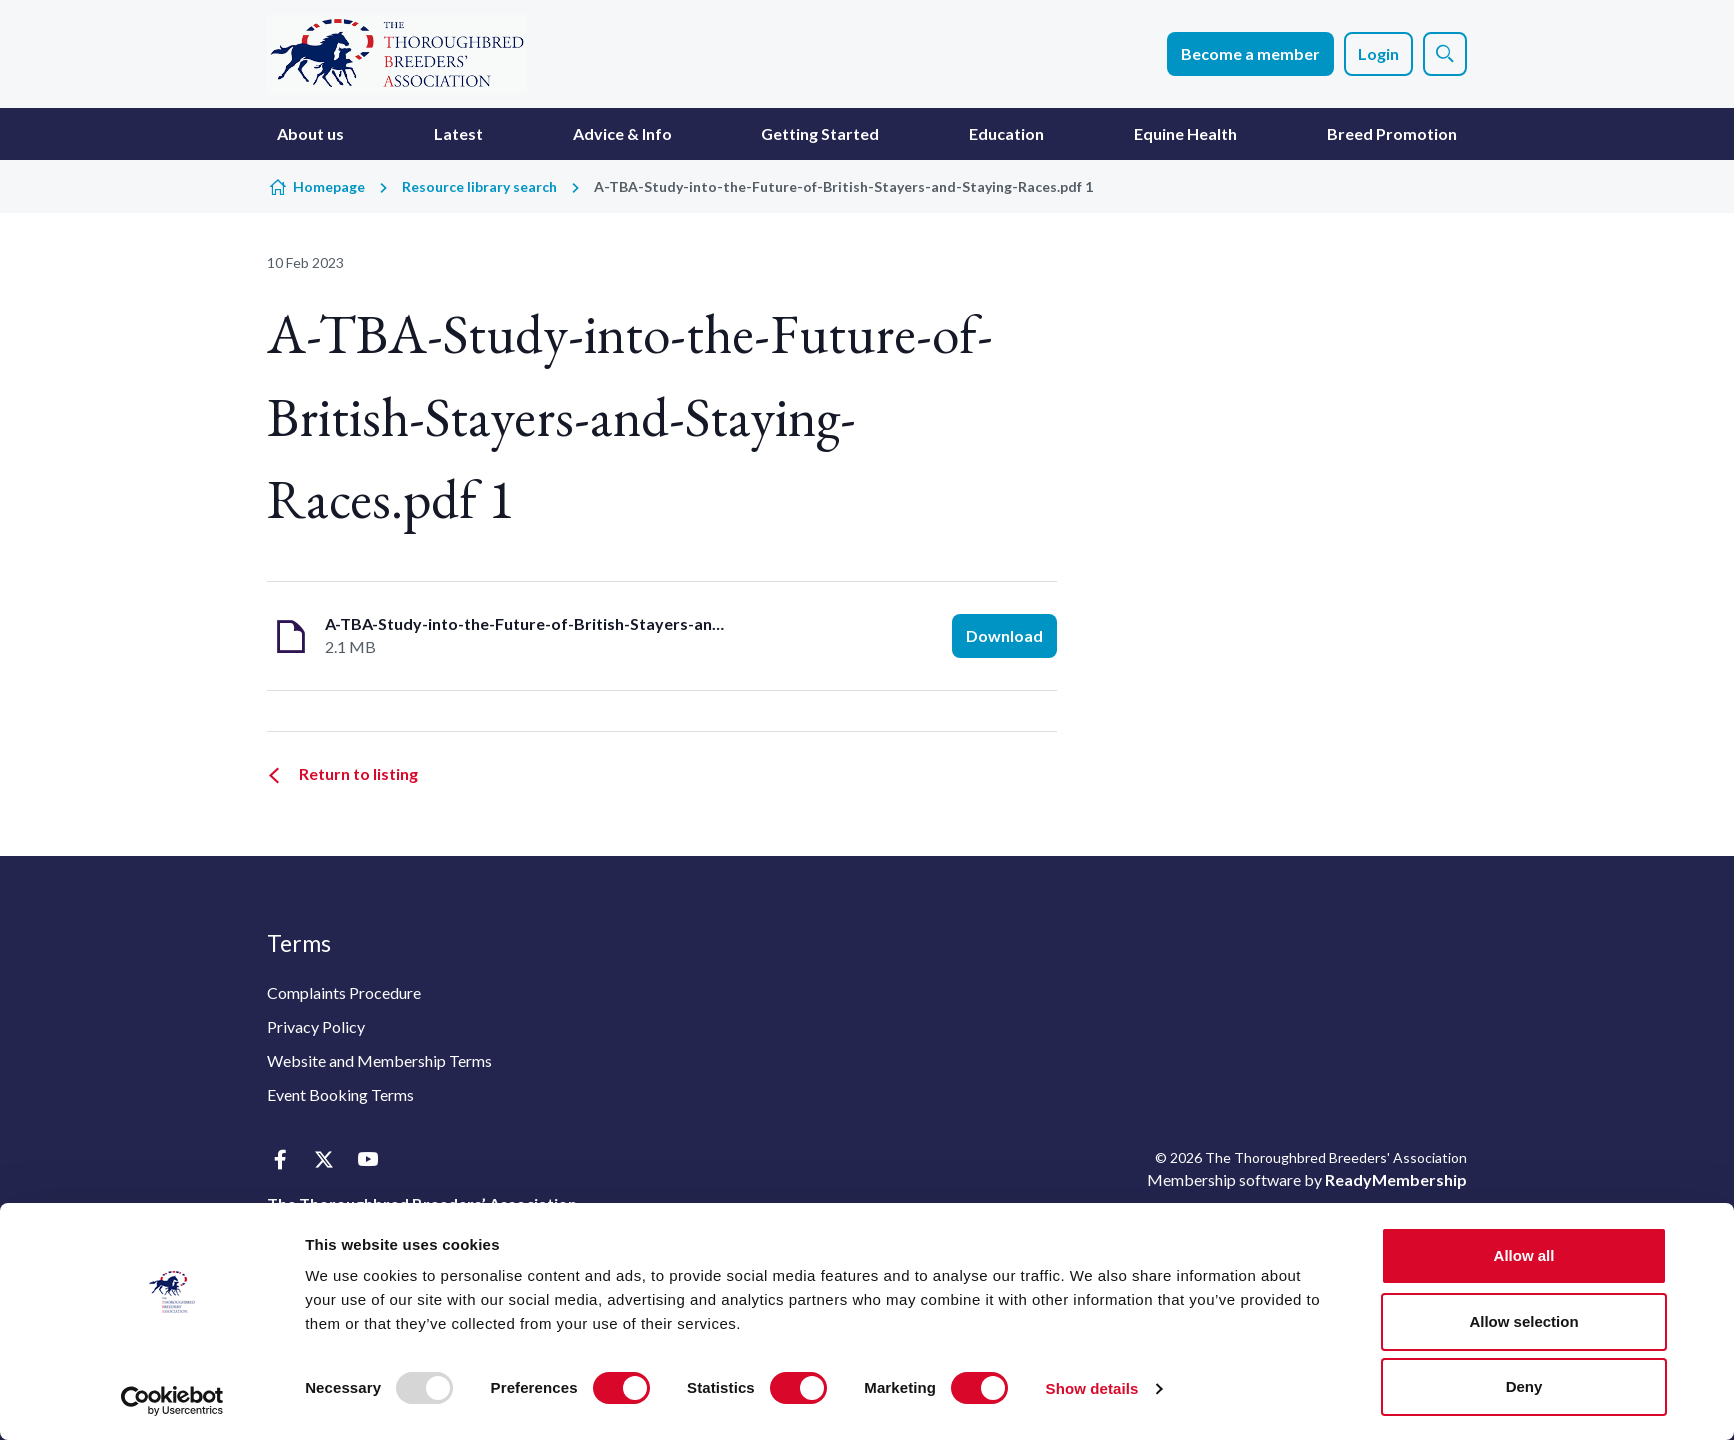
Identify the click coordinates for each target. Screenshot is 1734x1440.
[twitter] (323, 1159)
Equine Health (1185, 133)
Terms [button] (299, 943)
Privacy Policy (316, 1026)
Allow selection (1523, 1321)
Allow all (1524, 1255)
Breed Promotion (1392, 133)
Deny (1524, 1386)
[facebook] (279, 1159)
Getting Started (820, 133)
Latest (458, 133)
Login (1378, 53)
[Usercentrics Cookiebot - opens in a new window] (172, 1401)
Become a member (1250, 53)
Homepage (329, 186)
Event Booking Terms (340, 1094)
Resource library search (479, 186)
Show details (1092, 1388)
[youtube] (367, 1159)
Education (1006, 133)
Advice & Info (622, 133)
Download (1004, 635)
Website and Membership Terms (379, 1060)
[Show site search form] (1445, 54)
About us (310, 133)
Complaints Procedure (344, 992)
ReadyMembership (1396, 1179)
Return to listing (358, 773)
